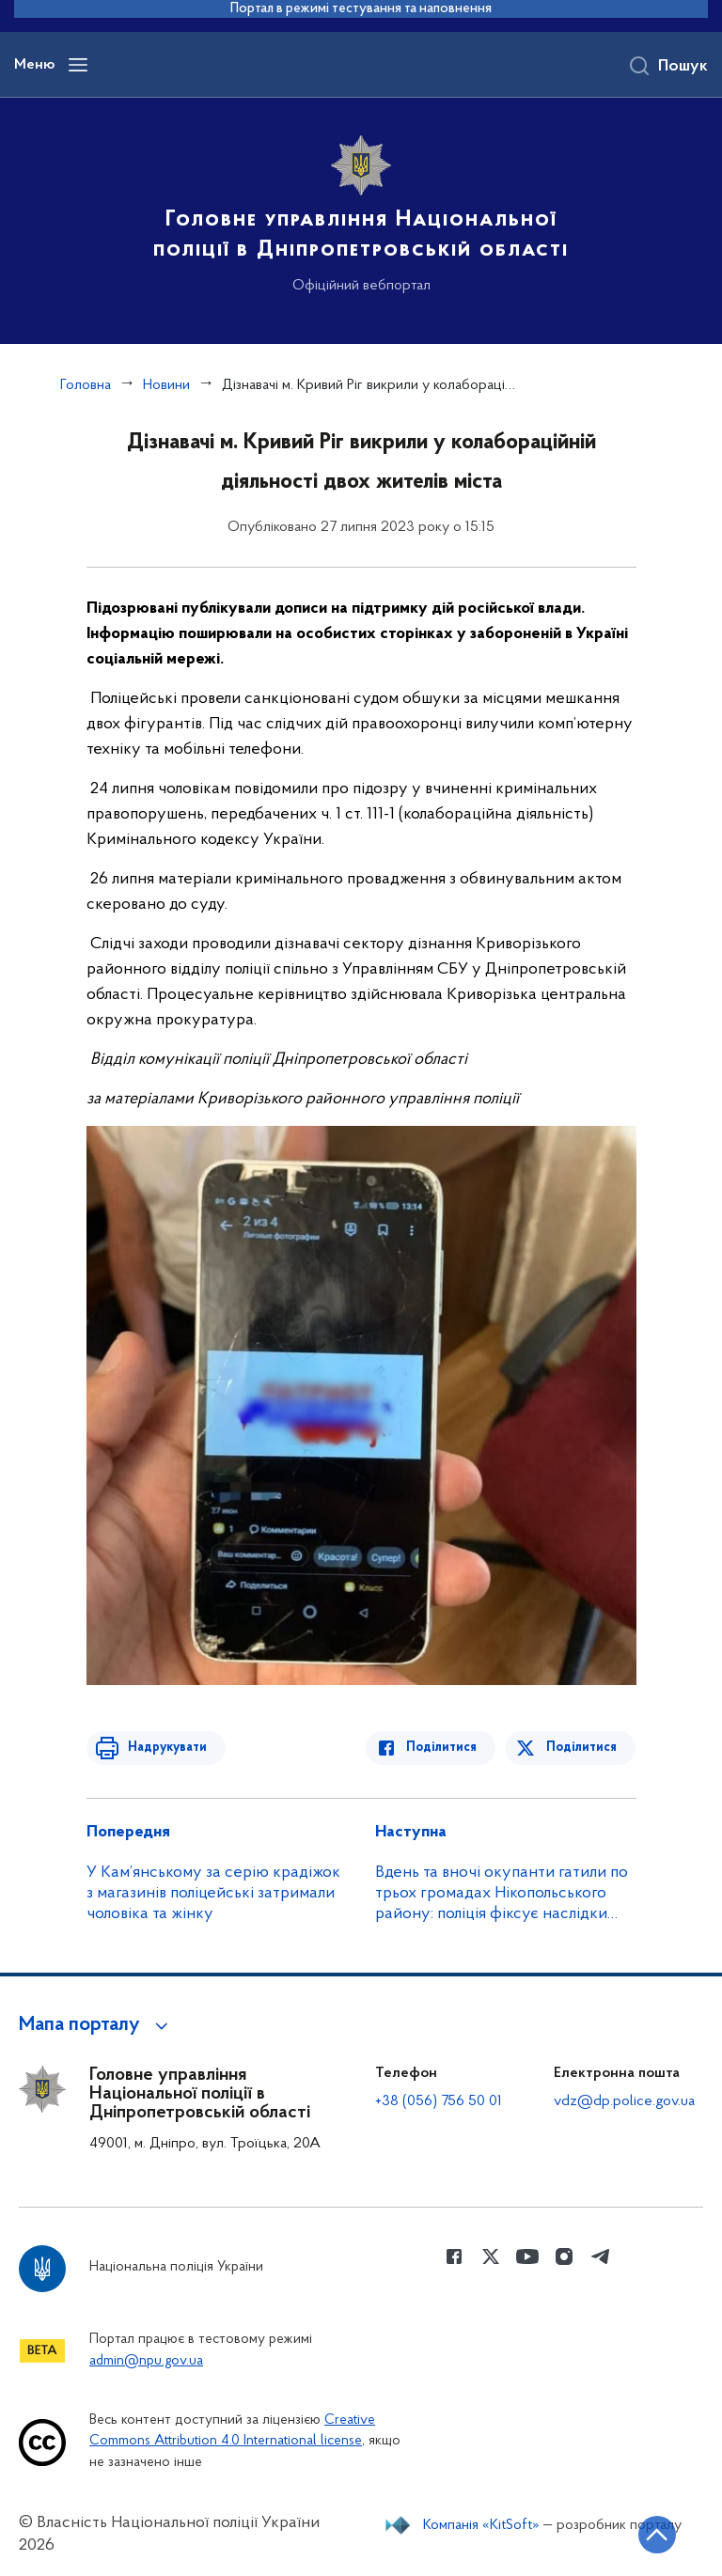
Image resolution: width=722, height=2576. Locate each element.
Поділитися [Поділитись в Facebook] (446, 1748)
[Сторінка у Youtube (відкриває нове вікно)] (527, 2256)
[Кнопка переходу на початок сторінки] (651, 2534)
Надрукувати (163, 1748)
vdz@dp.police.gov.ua (624, 2101)
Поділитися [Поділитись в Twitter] (582, 1748)
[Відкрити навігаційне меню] (78, 64)
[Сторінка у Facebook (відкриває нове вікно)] (454, 2256)
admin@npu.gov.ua (146, 2361)
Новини (166, 385)
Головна (85, 385)
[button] (96, 2025)
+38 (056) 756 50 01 (438, 2101)
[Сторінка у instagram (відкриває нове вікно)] (564, 2256)
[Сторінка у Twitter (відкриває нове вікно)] (490, 2256)
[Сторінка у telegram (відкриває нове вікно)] (600, 2256)
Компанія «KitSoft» (481, 2525)
